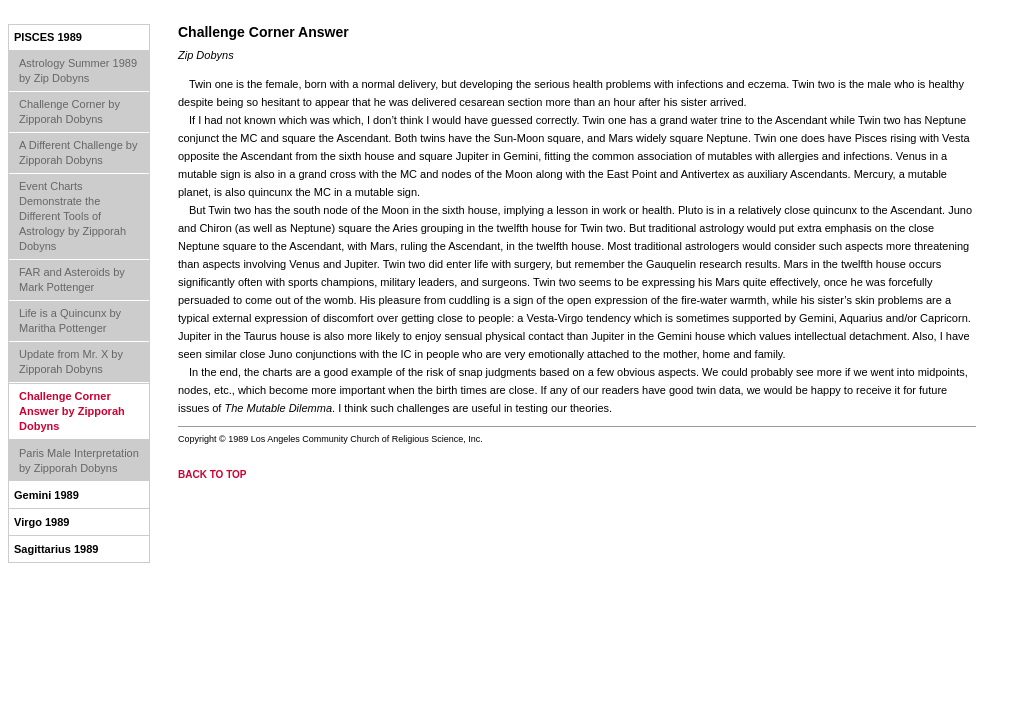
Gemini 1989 (46, 495)
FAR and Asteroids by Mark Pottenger (72, 279)
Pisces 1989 (48, 37)
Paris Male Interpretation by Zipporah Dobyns (79, 460)
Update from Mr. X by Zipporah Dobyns (71, 361)
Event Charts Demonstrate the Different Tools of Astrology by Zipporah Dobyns (72, 216)
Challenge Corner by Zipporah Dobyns (69, 111)
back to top (212, 474)
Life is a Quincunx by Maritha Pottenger (70, 320)
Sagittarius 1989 (56, 549)
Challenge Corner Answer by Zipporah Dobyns (72, 411)
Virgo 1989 (41, 522)
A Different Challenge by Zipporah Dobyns (78, 152)
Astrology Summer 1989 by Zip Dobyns (78, 70)
